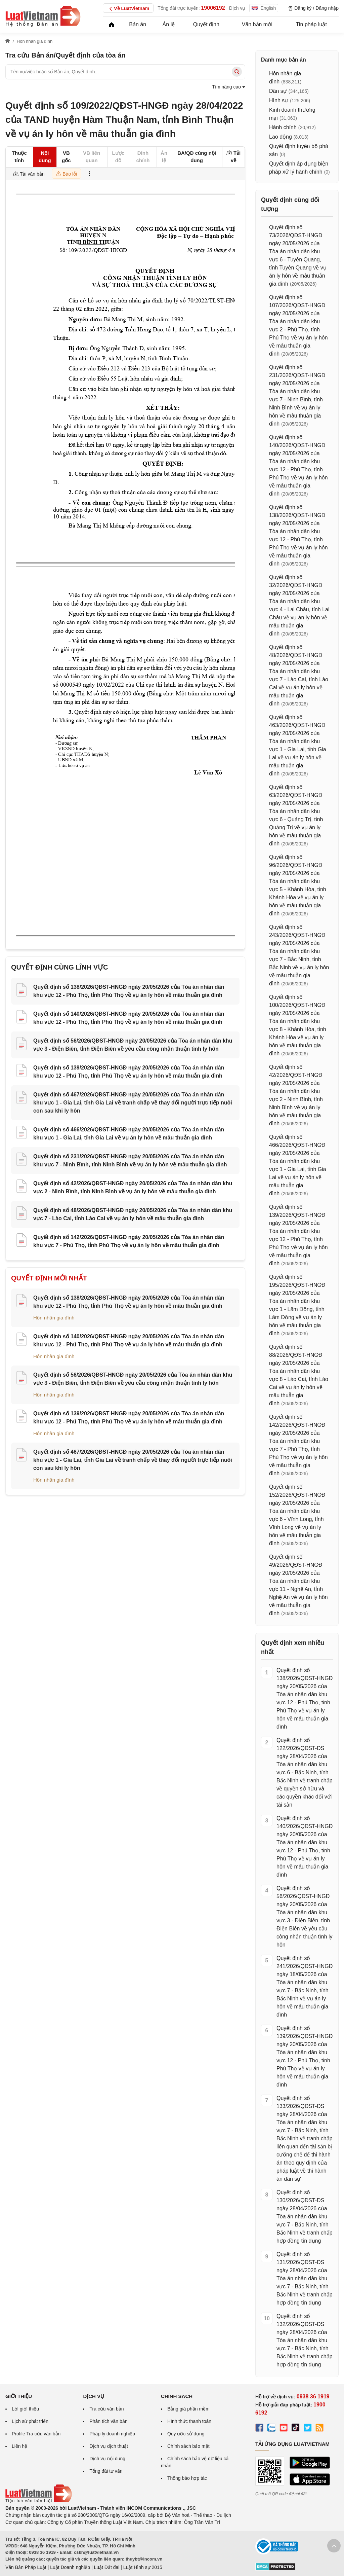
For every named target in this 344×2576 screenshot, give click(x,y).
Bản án (137, 24)
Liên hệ (19, 2446)
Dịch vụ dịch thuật (108, 2446)
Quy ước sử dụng (186, 2433)
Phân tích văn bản (108, 2421)
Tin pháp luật (311, 24)
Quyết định (206, 24)
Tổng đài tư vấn (105, 2471)
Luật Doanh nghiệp (70, 2567)
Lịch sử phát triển (30, 2421)
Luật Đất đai (106, 2567)
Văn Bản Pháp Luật (25, 2567)
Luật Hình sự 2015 (142, 2567)
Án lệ (169, 24)
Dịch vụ (237, 8)
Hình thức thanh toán (189, 2421)
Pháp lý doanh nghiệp (112, 2433)
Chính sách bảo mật (188, 2446)
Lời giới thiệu (25, 2408)
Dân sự (278, 91)
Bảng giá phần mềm (188, 2408)
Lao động (280, 137)
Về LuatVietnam (128, 8)
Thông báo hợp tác (187, 2478)
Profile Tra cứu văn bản (36, 2433)
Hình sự (278, 100)
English (264, 8)
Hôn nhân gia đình (54, 1317)
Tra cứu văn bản (106, 2408)
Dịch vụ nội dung (107, 2458)
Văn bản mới (257, 24)
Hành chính (283, 127)
